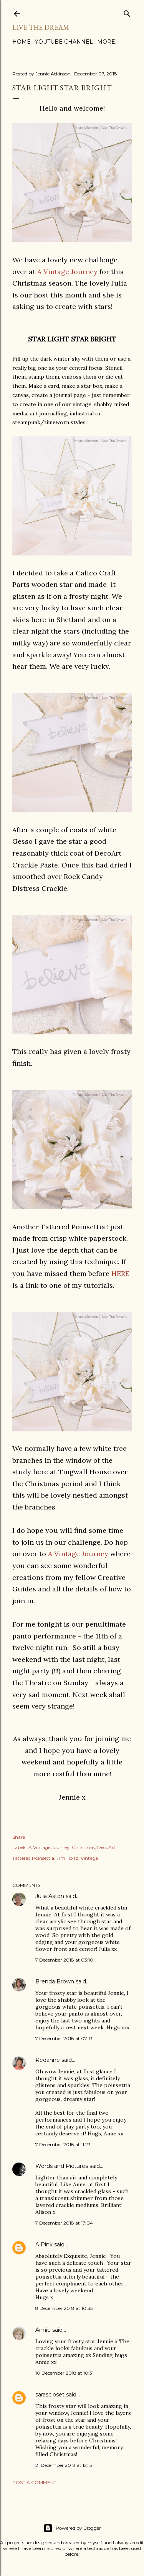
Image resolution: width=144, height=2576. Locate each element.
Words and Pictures (61, 2166)
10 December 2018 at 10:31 (64, 2373)
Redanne (47, 2060)
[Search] (127, 12)
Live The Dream (40, 27)
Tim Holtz (67, 1858)
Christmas (83, 1847)
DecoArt (106, 1847)
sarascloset (50, 2394)
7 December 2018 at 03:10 (64, 1960)
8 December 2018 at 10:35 (64, 2308)
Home (21, 41)
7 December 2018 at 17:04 (64, 2223)
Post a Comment (34, 2482)
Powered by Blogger (72, 2528)
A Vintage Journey (67, 271)
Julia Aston (49, 1896)
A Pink (44, 2244)
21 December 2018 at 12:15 (63, 2465)
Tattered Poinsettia (33, 1858)
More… (108, 41)
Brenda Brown (54, 1981)
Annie (43, 2329)
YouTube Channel (64, 41)
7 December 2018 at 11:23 (63, 2144)
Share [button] (18, 1837)
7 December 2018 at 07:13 (64, 2038)
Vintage (89, 1858)
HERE (120, 1273)
